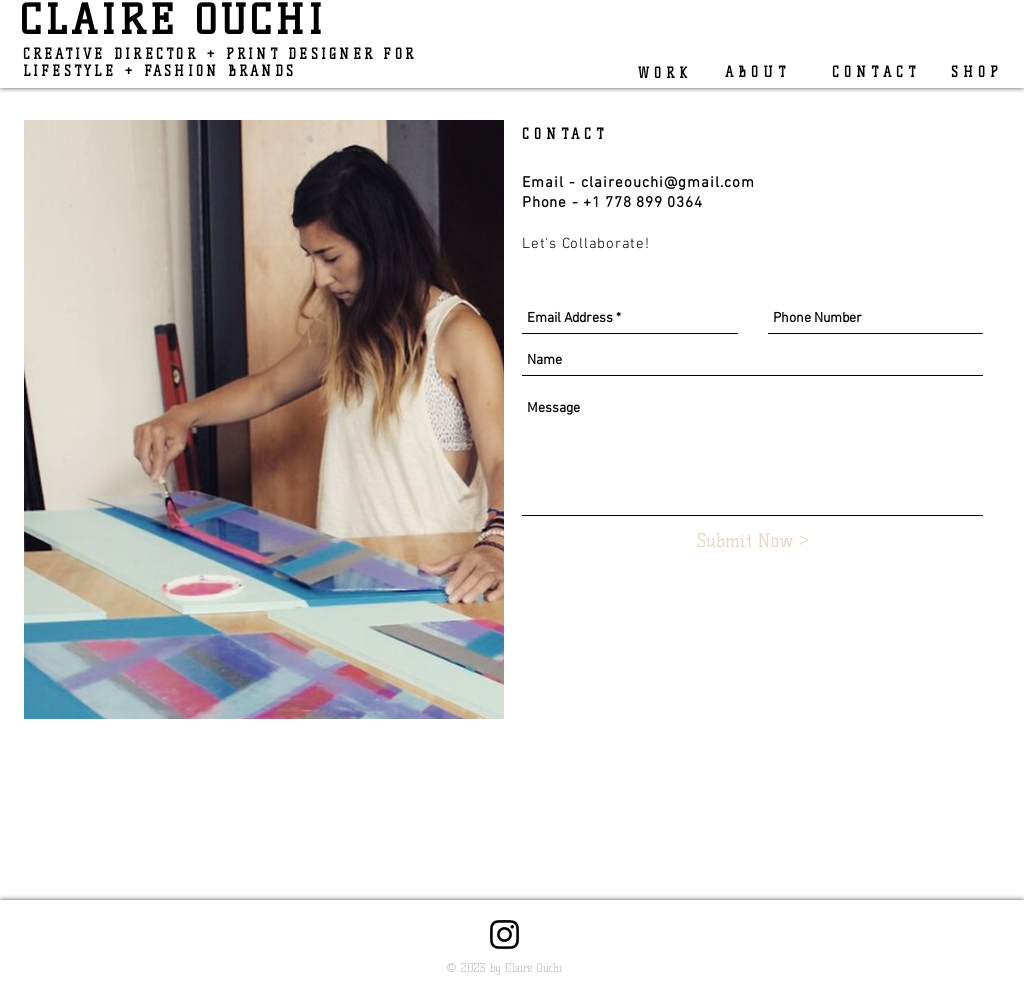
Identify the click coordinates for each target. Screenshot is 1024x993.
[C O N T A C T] (866, 72)
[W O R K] (659, 73)
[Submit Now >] (753, 541)
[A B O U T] (755, 72)
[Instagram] (504, 934)
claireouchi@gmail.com (668, 183)
